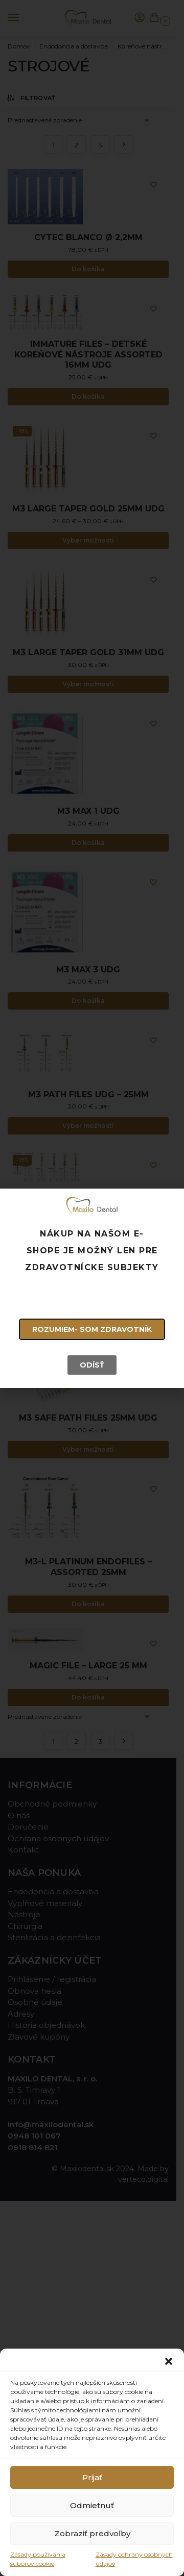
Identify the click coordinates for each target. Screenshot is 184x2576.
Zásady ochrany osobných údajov (134, 2559)
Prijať (92, 2477)
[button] (169, 2361)
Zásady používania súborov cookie (37, 2559)
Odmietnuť (92, 2505)
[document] (92, 1288)
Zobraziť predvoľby (92, 2533)
